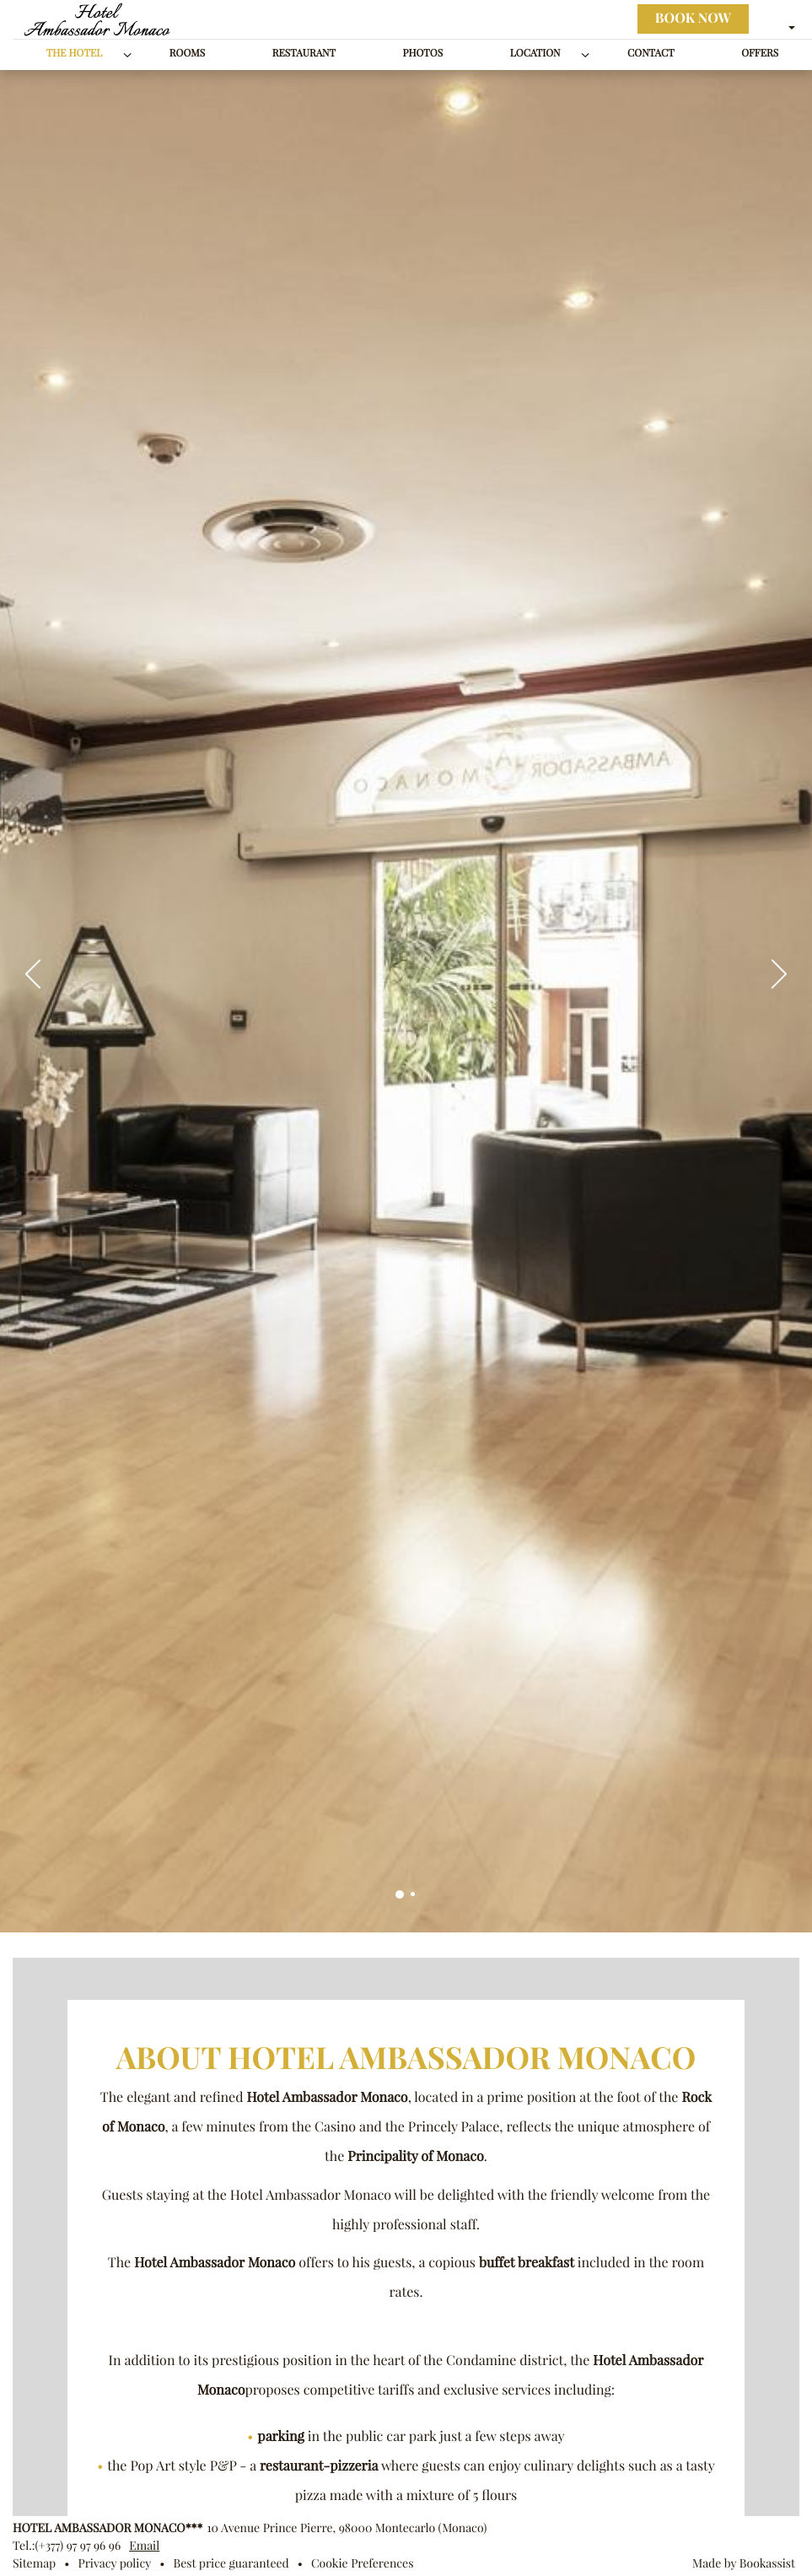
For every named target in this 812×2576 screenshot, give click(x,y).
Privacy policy (114, 2563)
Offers (759, 53)
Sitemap (34, 2563)
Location (535, 53)
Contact (651, 53)
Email (144, 2545)
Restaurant (304, 53)
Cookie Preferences (362, 2563)
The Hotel (74, 53)
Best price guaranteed (231, 2563)
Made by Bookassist (743, 2563)
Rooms (187, 53)
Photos (422, 53)
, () (347, 2528)
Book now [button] (693, 18)
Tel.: (67, 2545)
